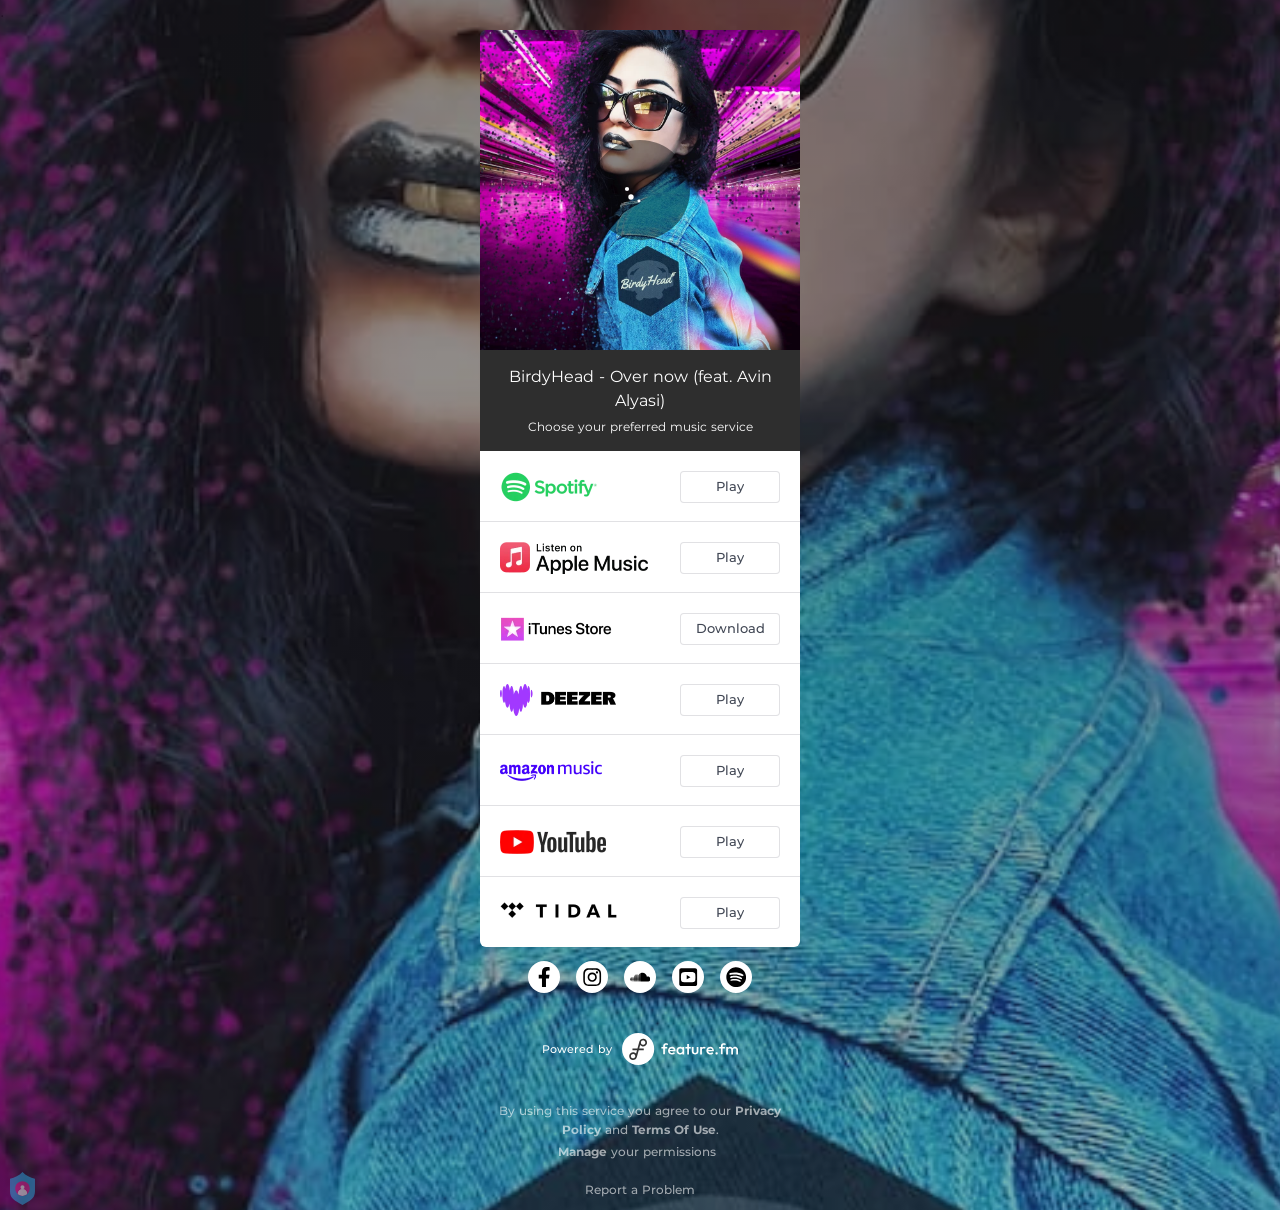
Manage (582, 1151)
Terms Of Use (674, 1129)
